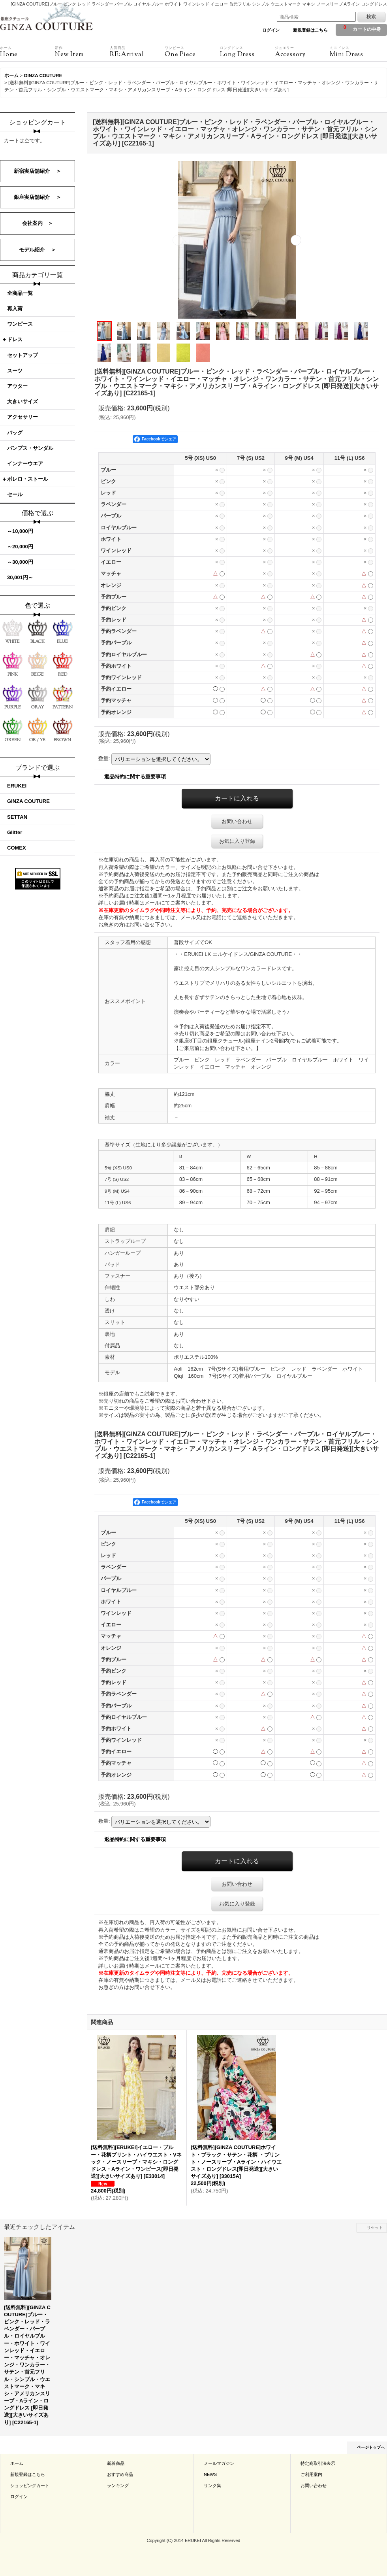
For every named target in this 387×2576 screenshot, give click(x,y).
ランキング (118, 2485)
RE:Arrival (137, 51)
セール (15, 494)
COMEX (16, 848)
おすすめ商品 (120, 2474)
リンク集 (212, 2485)
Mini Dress (357, 51)
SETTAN (17, 817)
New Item (82, 51)
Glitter (14, 832)
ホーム (16, 2463)
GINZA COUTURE (28, 801)
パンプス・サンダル (30, 448)
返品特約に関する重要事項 (135, 777)
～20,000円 (20, 547)
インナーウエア (25, 463)
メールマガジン (219, 2463)
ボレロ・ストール (27, 479)
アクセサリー (22, 417)
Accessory (302, 51)
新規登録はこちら (310, 30)
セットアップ (22, 355)
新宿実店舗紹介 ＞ (38, 171)
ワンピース (20, 324)
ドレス (15, 339)
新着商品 (115, 2463)
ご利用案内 (311, 2474)
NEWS (210, 2474)
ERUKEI (16, 786)
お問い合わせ (237, 821)
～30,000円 (20, 562)
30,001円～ (20, 577)
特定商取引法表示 (318, 2463)
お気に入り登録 (237, 841)
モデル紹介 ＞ (37, 250)
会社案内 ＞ (37, 223)
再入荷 (15, 309)
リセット (375, 2227)
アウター (17, 386)
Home (27, 51)
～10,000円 (20, 531)
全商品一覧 (20, 293)
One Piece (192, 51)
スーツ (15, 371)
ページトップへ (371, 2447)
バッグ (15, 433)
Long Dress (247, 51)
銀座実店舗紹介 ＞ (38, 197)
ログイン (271, 30)
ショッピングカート (29, 2485)
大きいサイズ (22, 401)
